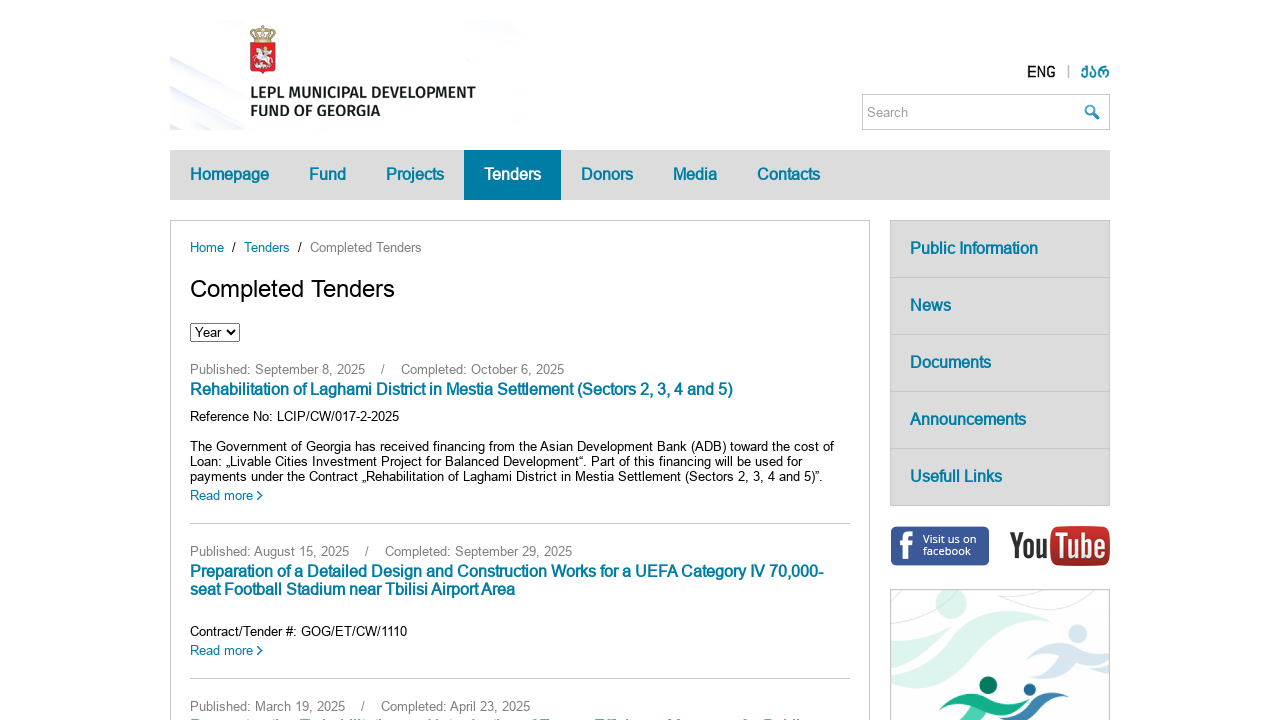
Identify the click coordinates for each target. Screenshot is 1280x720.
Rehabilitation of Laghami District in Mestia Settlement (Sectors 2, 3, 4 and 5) (461, 389)
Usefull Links (956, 476)
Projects (415, 174)
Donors (607, 174)
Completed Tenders (366, 247)
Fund (327, 174)
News (930, 305)
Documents (950, 362)
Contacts (788, 174)
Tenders (512, 174)
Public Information (974, 248)
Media (695, 174)
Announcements (968, 419)
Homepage (229, 174)
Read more (221, 495)
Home (207, 247)
